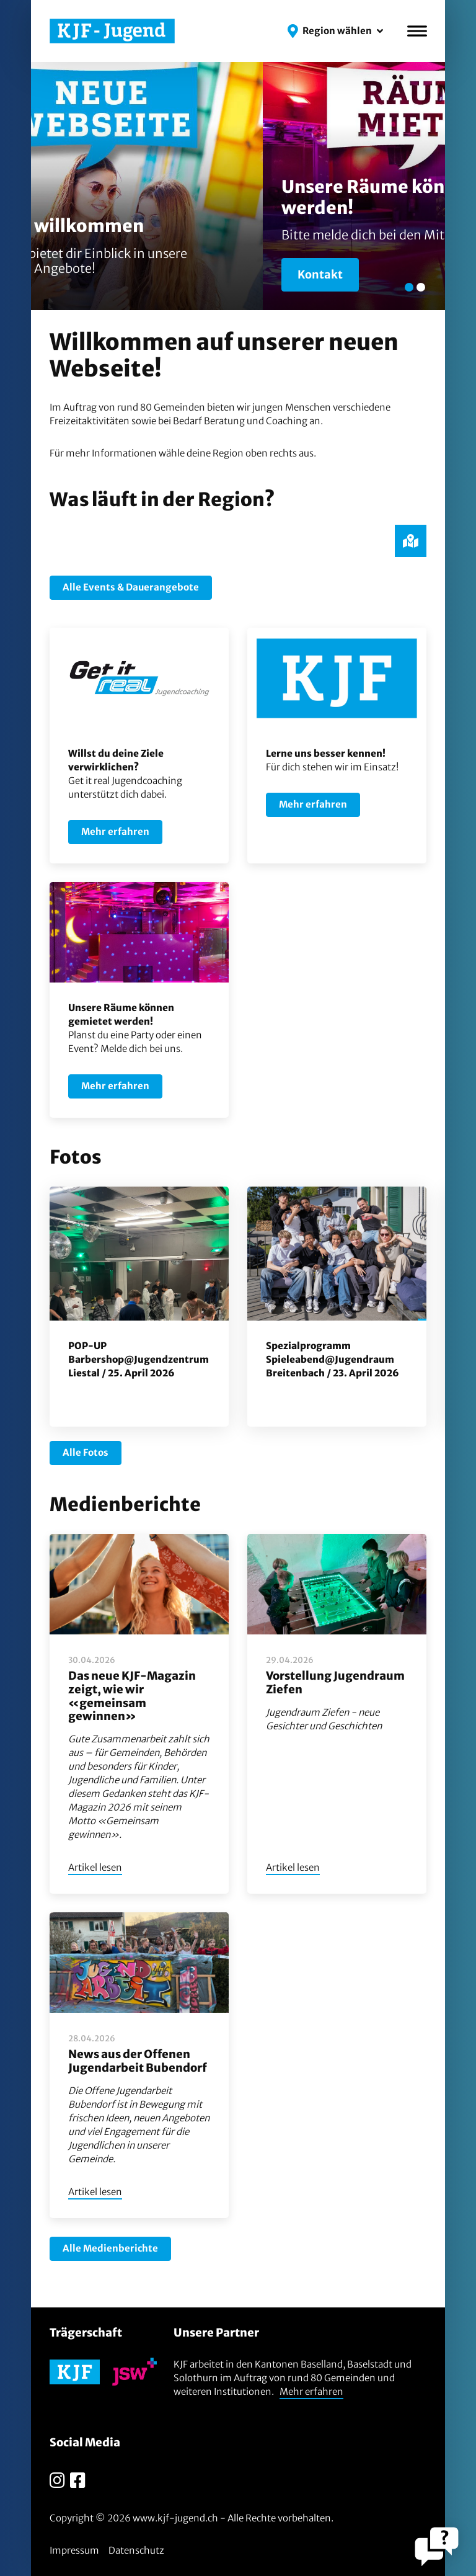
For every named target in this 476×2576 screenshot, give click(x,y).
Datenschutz (136, 2550)
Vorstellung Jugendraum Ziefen (335, 1682)
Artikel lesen (95, 1867)
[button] (335, 31)
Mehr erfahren (311, 2391)
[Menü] (417, 31)
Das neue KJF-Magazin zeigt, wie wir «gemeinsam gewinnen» (132, 1696)
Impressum (74, 2550)
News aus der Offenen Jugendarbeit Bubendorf (137, 2061)
